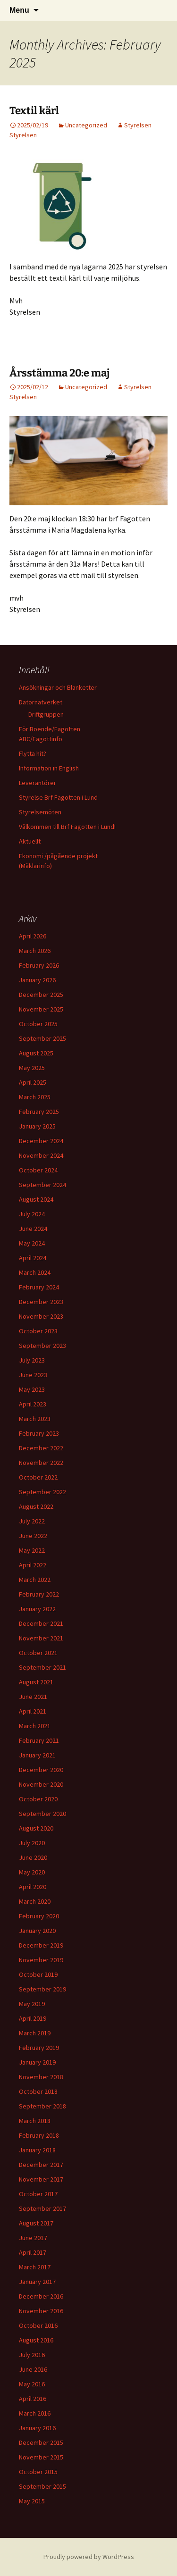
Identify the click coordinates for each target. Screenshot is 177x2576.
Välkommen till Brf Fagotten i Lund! (67, 826)
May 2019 (32, 2003)
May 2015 (32, 2501)
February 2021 (39, 1740)
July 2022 (32, 1521)
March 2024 (35, 1272)
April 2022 (32, 1565)
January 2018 (37, 2150)
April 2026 (32, 936)
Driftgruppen (46, 714)
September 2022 (42, 1492)
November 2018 (41, 2077)
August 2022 (36, 1506)
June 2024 (33, 1228)
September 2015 (42, 2486)
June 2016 (33, 2369)
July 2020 (32, 1843)
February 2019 (39, 2047)
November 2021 (41, 1638)
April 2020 (32, 1886)
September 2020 (42, 1813)
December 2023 (41, 1301)
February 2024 (39, 1287)
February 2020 (39, 1916)
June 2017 (33, 2237)
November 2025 (41, 1009)
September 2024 (42, 1184)
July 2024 (32, 1214)
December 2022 (41, 1448)
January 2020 (37, 1930)
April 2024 (32, 1258)
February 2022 (39, 1594)
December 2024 (41, 1141)
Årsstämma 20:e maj (59, 373)
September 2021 (42, 1667)
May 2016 (32, 2384)
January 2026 (37, 980)
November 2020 (41, 1784)
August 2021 (36, 1682)
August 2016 (36, 2340)
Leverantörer (37, 782)
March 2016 (35, 2413)
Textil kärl (34, 110)
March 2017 (35, 2267)
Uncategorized (86, 125)
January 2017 (37, 2281)
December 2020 (41, 1769)
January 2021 (37, 1755)
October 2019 (38, 1974)
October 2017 (38, 2194)
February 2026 (39, 965)
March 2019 (35, 2033)
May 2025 (32, 1067)
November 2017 (41, 2179)
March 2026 (35, 950)
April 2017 (32, 2252)
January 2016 (37, 2428)
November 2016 (41, 2311)
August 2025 (36, 1053)
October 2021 (38, 1652)
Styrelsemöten (40, 812)
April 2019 (32, 2018)
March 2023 (35, 1418)
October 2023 (38, 1331)
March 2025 (35, 1097)
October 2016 (38, 2325)
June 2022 (33, 1535)
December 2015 (41, 2442)
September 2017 (42, 2208)
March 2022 (35, 1579)
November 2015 (41, 2457)
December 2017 (41, 2164)
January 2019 (37, 2062)
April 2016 (32, 2398)
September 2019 (42, 1989)
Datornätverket (40, 702)
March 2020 (35, 1901)
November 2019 (41, 1960)
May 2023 (32, 1389)
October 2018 (38, 2091)
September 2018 (42, 2106)
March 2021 (35, 1726)
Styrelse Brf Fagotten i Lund (58, 797)
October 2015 (38, 2471)
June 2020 (33, 1857)
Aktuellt (30, 841)
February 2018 (39, 2135)
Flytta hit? (32, 753)
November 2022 (41, 1462)
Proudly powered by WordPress (88, 2556)
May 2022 (32, 1550)
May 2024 (32, 1243)
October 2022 (38, 1477)
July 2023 (32, 1360)
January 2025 (37, 1126)
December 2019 (41, 1945)
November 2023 (41, 1316)
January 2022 (37, 1609)
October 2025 (38, 1024)
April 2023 (32, 1404)
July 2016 (32, 2354)
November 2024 (41, 1155)
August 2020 (36, 1828)
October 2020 (38, 1799)
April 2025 (32, 1082)
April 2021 (32, 1711)
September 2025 (42, 1038)
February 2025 (39, 1111)
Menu (19, 10)
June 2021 (33, 1696)
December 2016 (41, 2296)
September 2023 (42, 1345)
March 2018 (35, 2120)
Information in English (49, 768)
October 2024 (38, 1170)
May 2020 (32, 1872)
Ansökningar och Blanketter (58, 687)
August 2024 (36, 1199)
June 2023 (33, 1375)
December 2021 (41, 1623)
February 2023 (39, 1433)
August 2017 (36, 2223)
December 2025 (41, 994)
